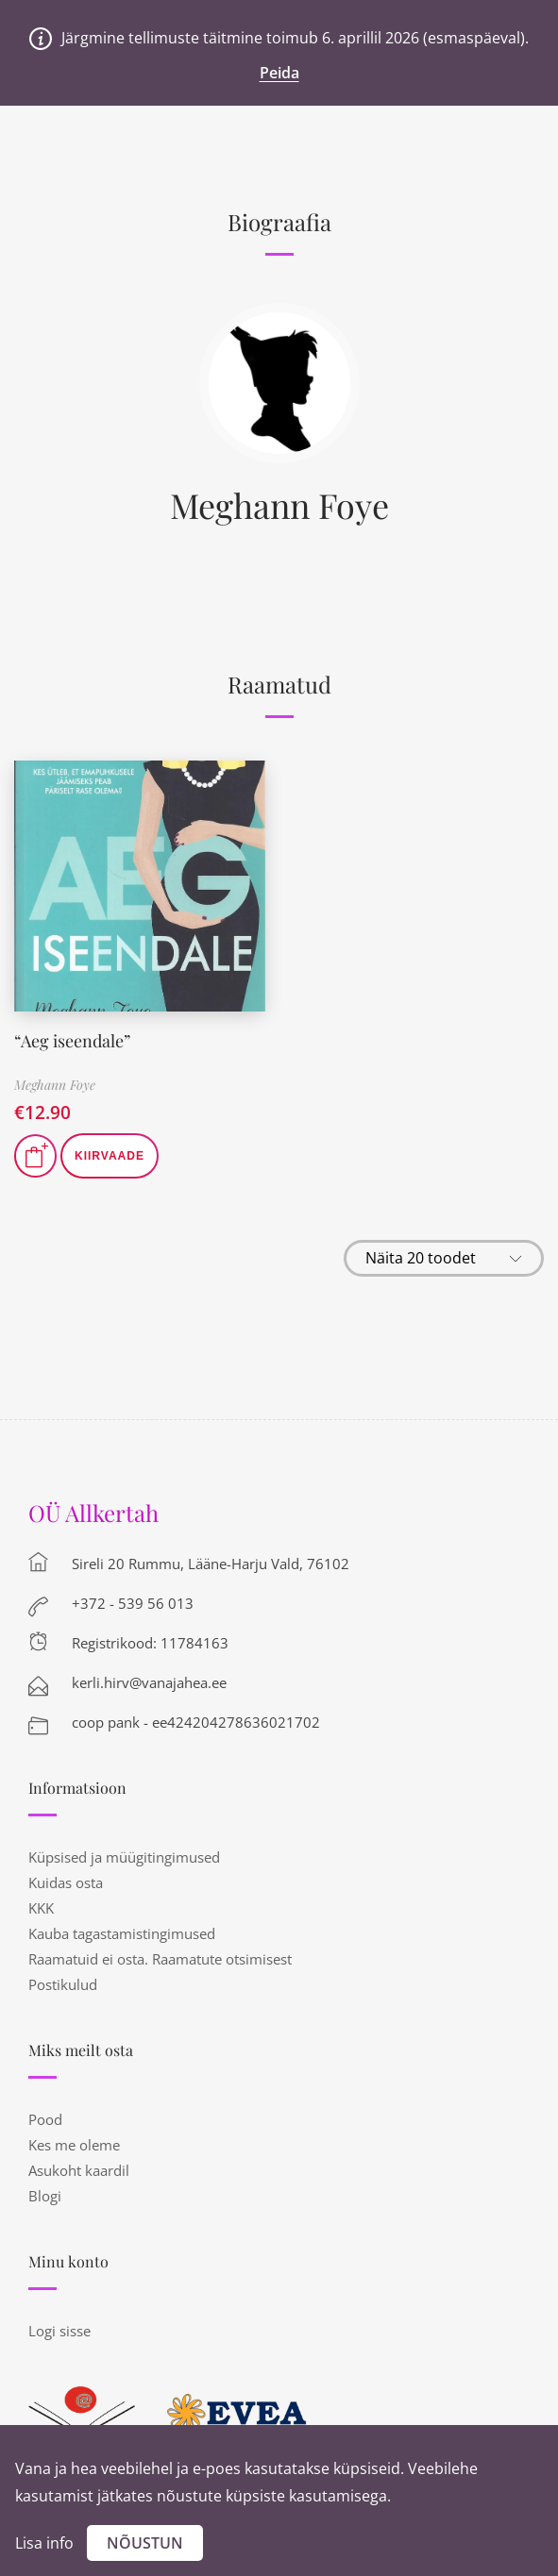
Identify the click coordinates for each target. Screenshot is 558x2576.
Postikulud (62, 1984)
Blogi (44, 2195)
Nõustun (145, 2543)
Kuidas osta (65, 1882)
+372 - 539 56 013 (133, 1603)
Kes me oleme (74, 2144)
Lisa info (44, 2543)
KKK (41, 1908)
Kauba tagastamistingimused (121, 1933)
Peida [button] (279, 72)
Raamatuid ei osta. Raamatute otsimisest (160, 1958)
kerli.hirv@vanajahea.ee (149, 1682)
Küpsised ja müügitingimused (124, 1857)
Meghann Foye (279, 504)
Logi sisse (59, 2330)
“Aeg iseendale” (72, 1040)
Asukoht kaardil (78, 2170)
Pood (45, 2119)
